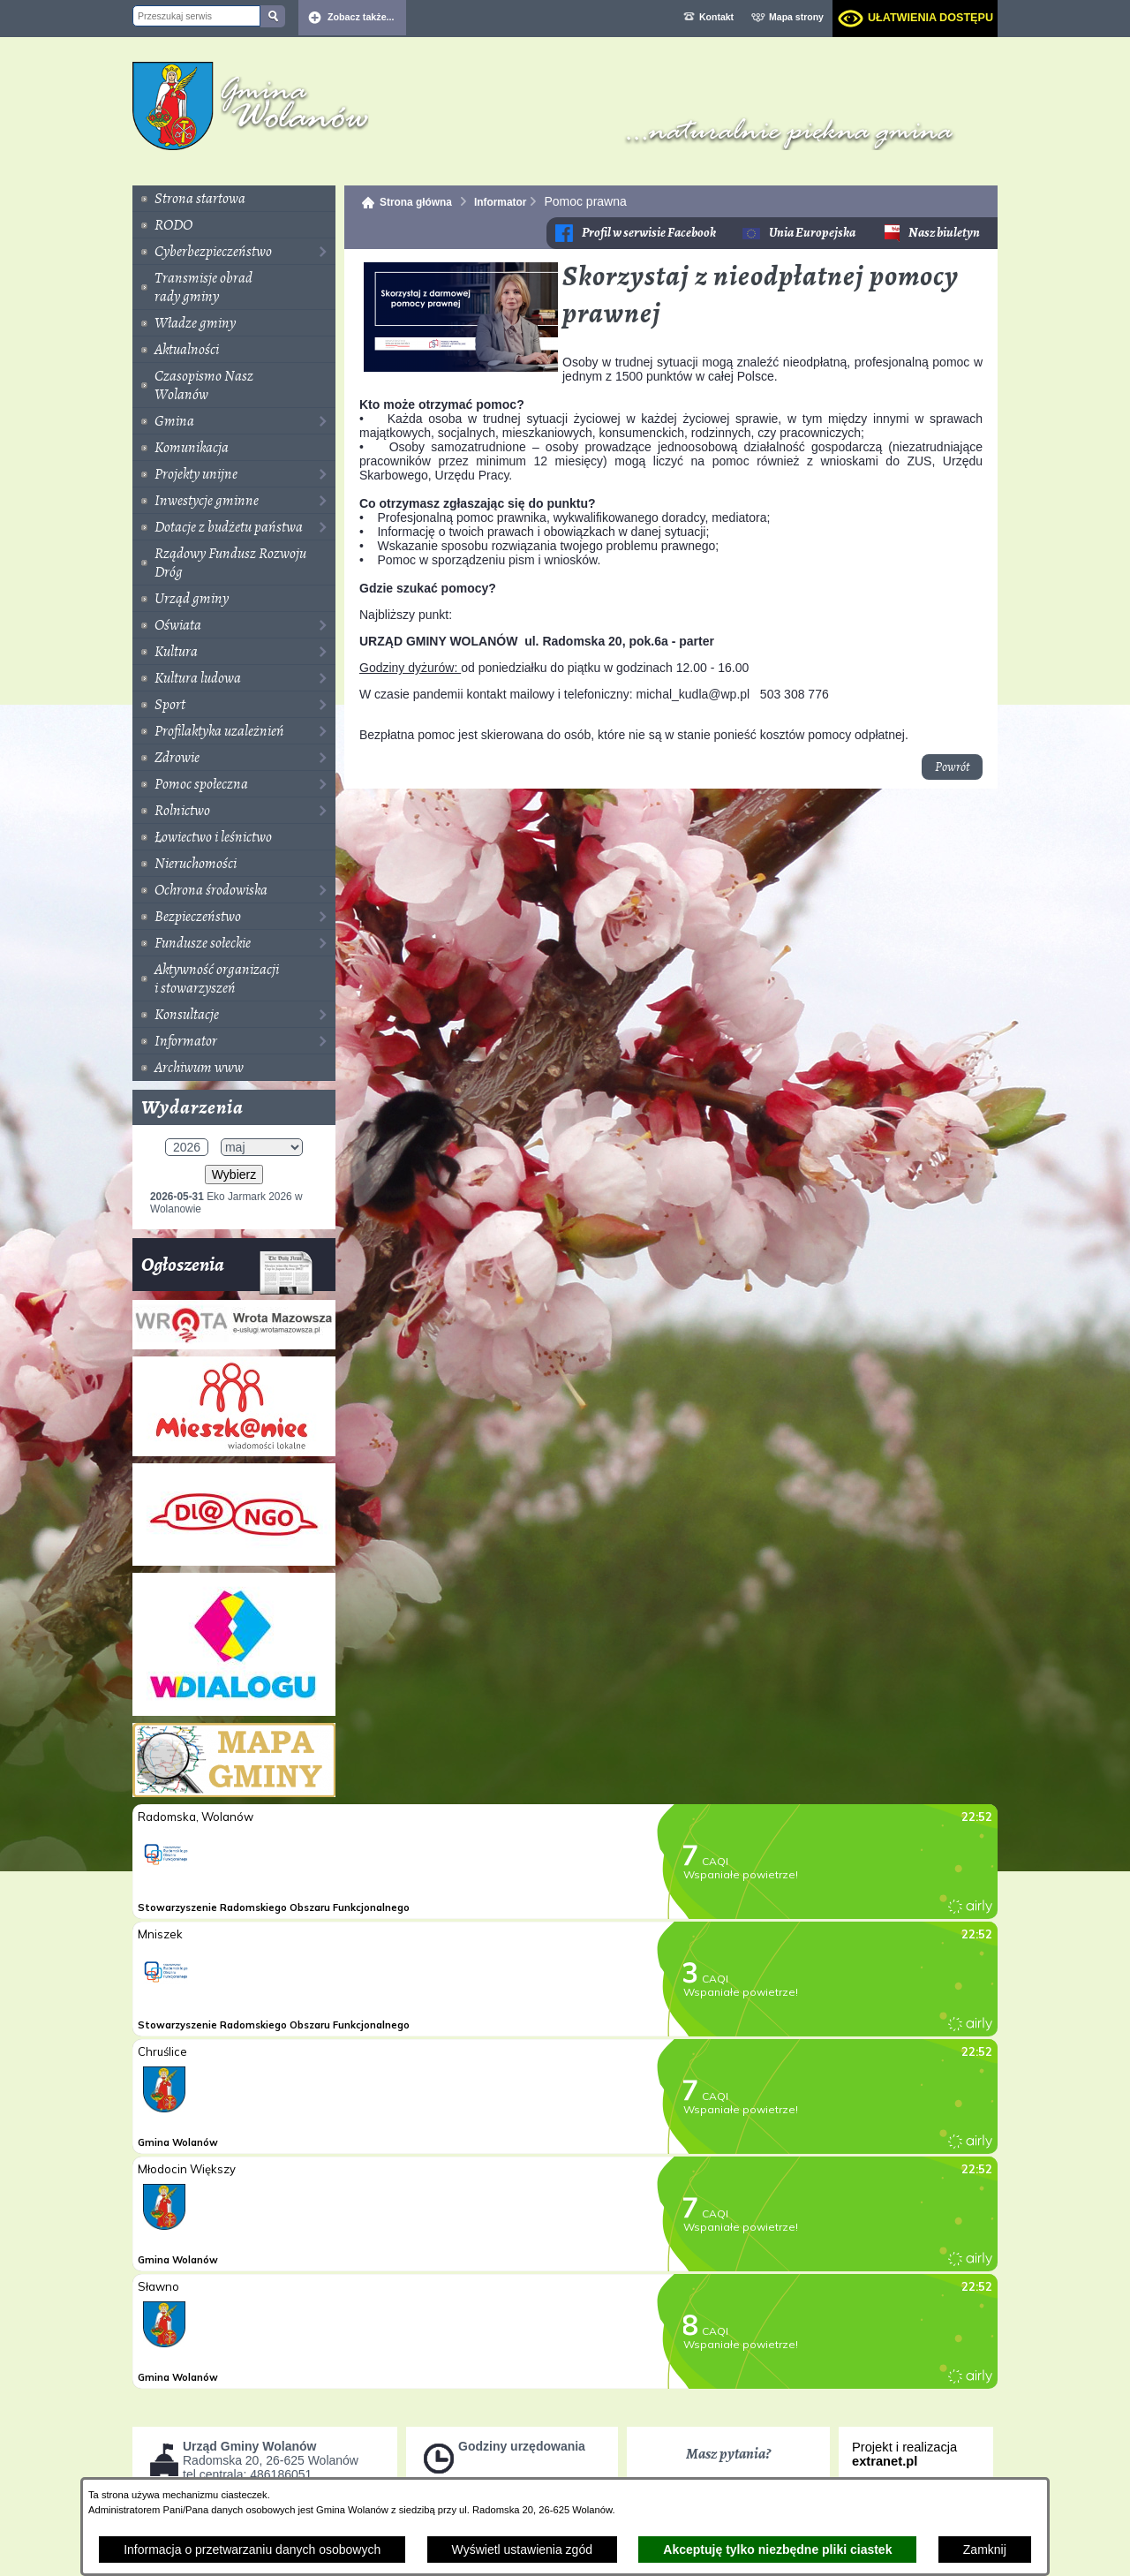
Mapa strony (796, 16)
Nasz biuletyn (944, 232)
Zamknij (984, 2549)
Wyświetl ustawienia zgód (522, 2549)
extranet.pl (884, 2461)
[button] (461, 367)
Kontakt (716, 16)
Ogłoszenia (227, 1271)
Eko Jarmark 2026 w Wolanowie (226, 1202)
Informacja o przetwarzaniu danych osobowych (252, 2549)
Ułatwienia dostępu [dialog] (930, 17)
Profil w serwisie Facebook (649, 232)
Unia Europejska (812, 232)
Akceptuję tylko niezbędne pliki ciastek (777, 2549)
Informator (500, 202)
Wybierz (234, 1174)
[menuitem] (233, 198)
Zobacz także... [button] (361, 16)
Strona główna (416, 202)
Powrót (952, 767)
